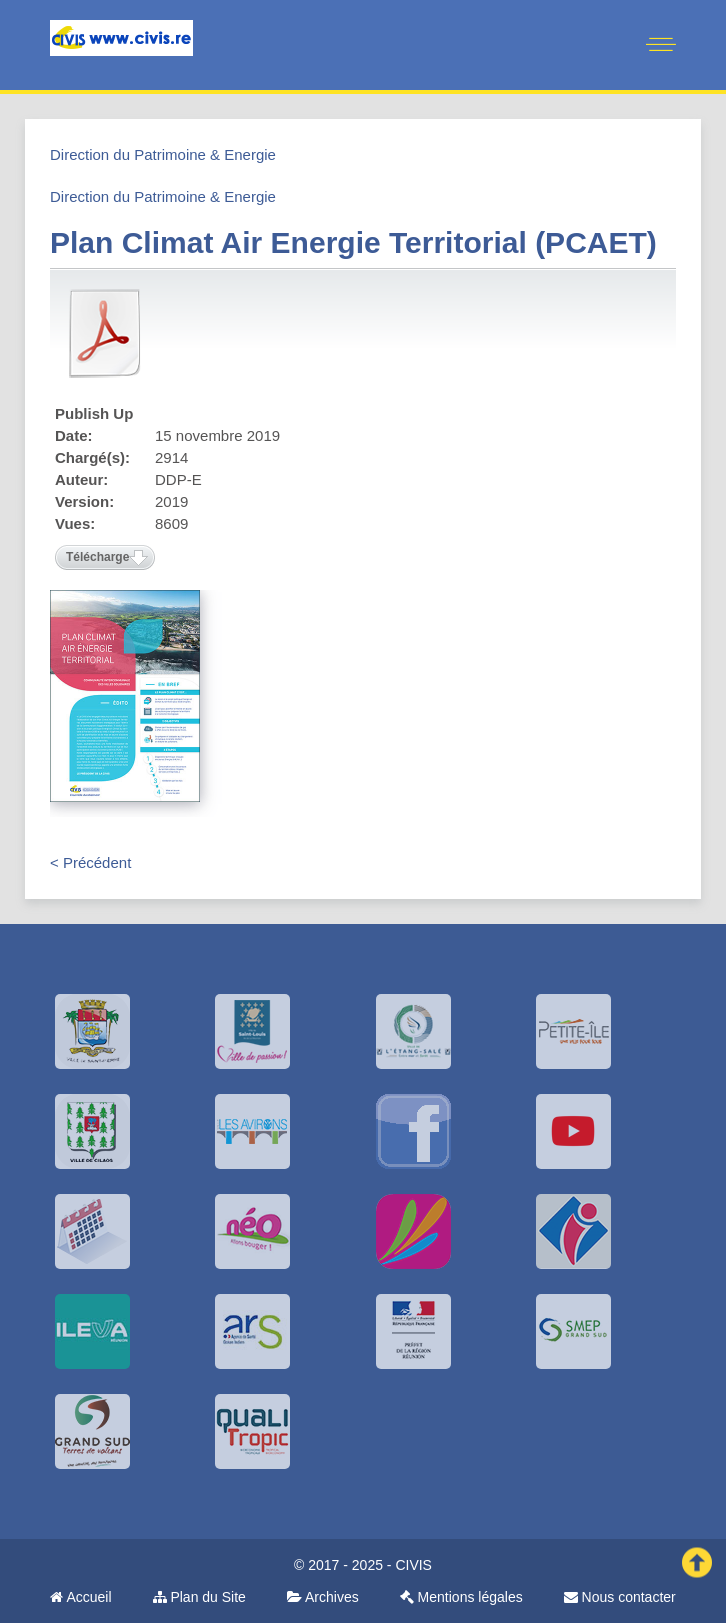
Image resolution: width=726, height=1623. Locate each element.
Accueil (80, 1597)
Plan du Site (199, 1597)
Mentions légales (461, 1597)
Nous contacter (620, 1597)
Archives (323, 1597)
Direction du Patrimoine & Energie (163, 154)
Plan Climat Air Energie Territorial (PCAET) (353, 242)
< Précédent (90, 862)
